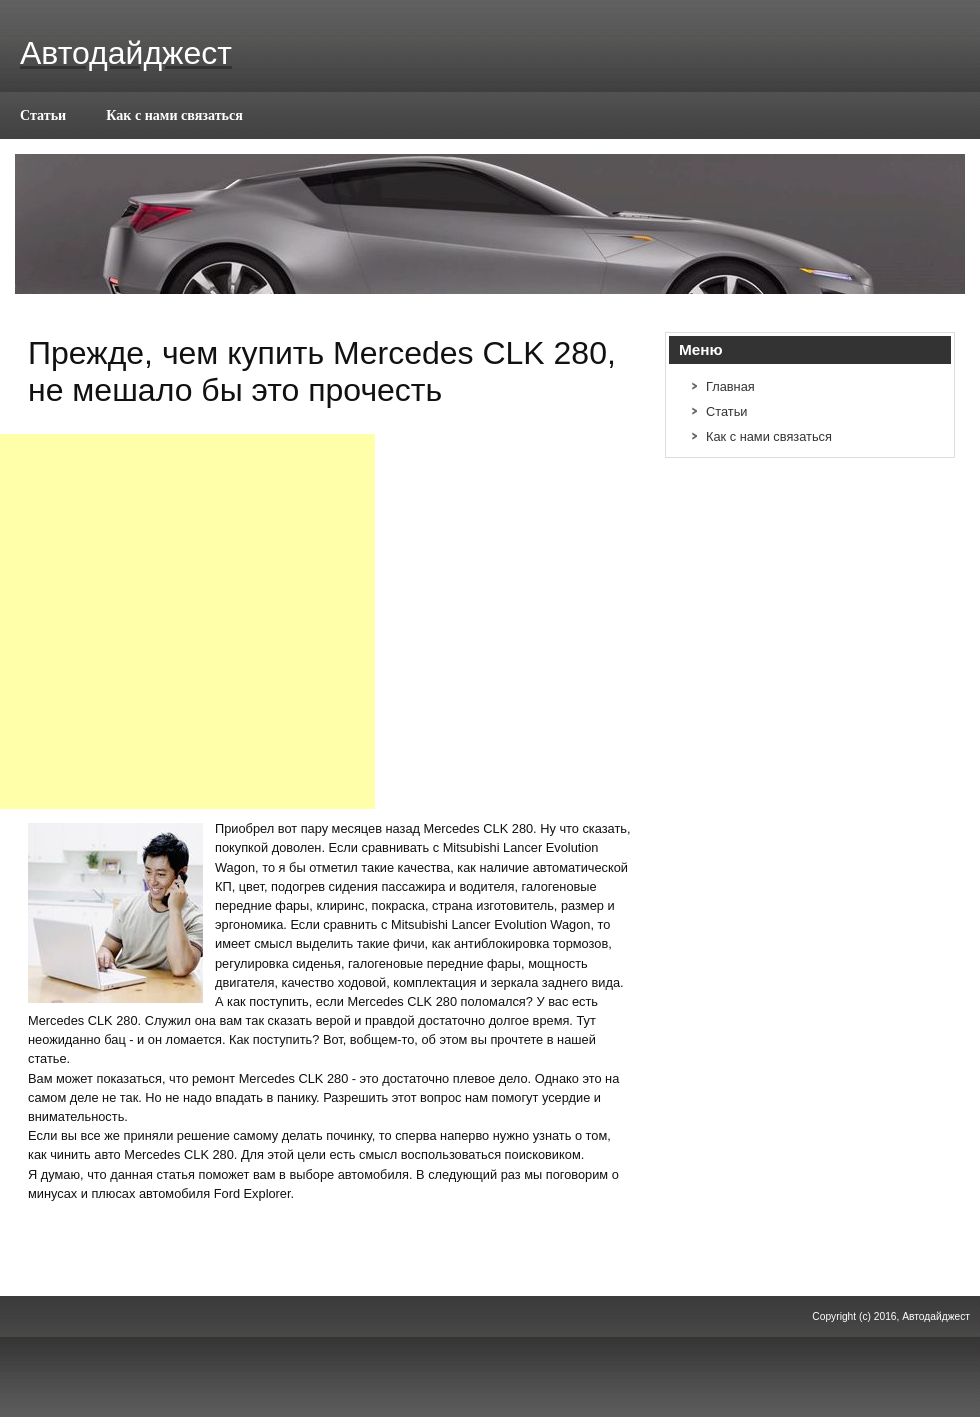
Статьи (43, 115)
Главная (730, 386)
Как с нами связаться (174, 115)
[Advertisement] (187, 621)
